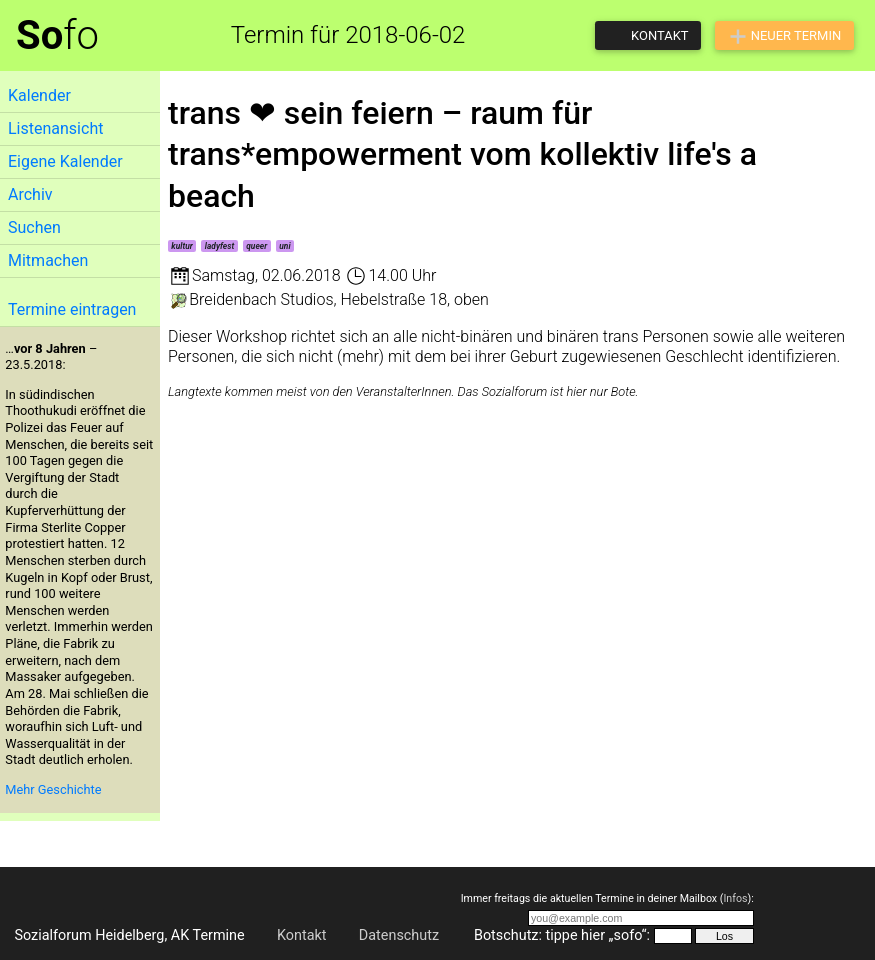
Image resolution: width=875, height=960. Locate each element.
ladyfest (219, 246)
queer (256, 246)
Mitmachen (48, 260)
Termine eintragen (72, 309)
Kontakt (302, 935)
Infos (735, 898)
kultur (181, 246)
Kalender (39, 95)
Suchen (34, 227)
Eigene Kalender (65, 161)
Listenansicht (55, 128)
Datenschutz (399, 935)
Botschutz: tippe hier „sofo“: (562, 935)
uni (284, 246)
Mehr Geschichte (53, 789)
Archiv (30, 194)
